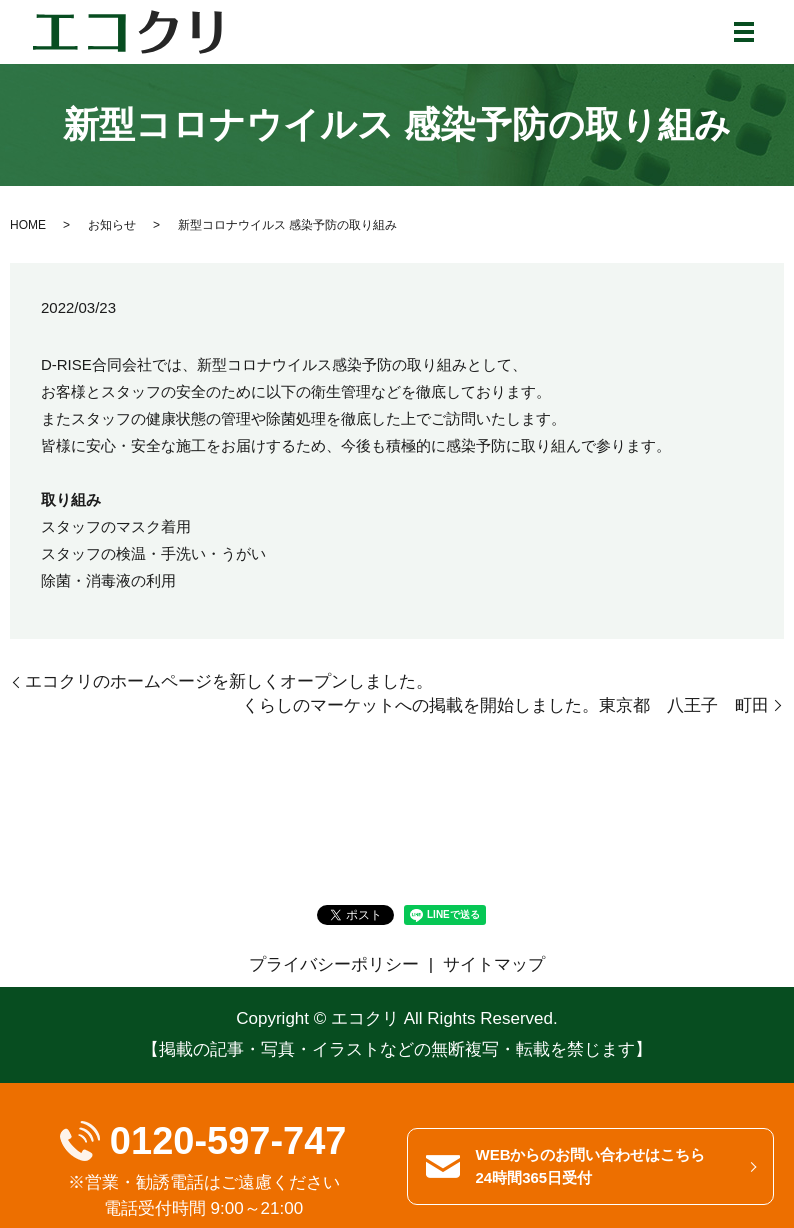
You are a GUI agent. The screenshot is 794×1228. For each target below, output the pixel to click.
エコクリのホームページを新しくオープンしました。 (229, 681)
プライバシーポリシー (334, 964)
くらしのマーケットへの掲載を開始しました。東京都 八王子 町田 (505, 705)
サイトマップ (494, 964)
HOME (28, 225)
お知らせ (112, 225)
